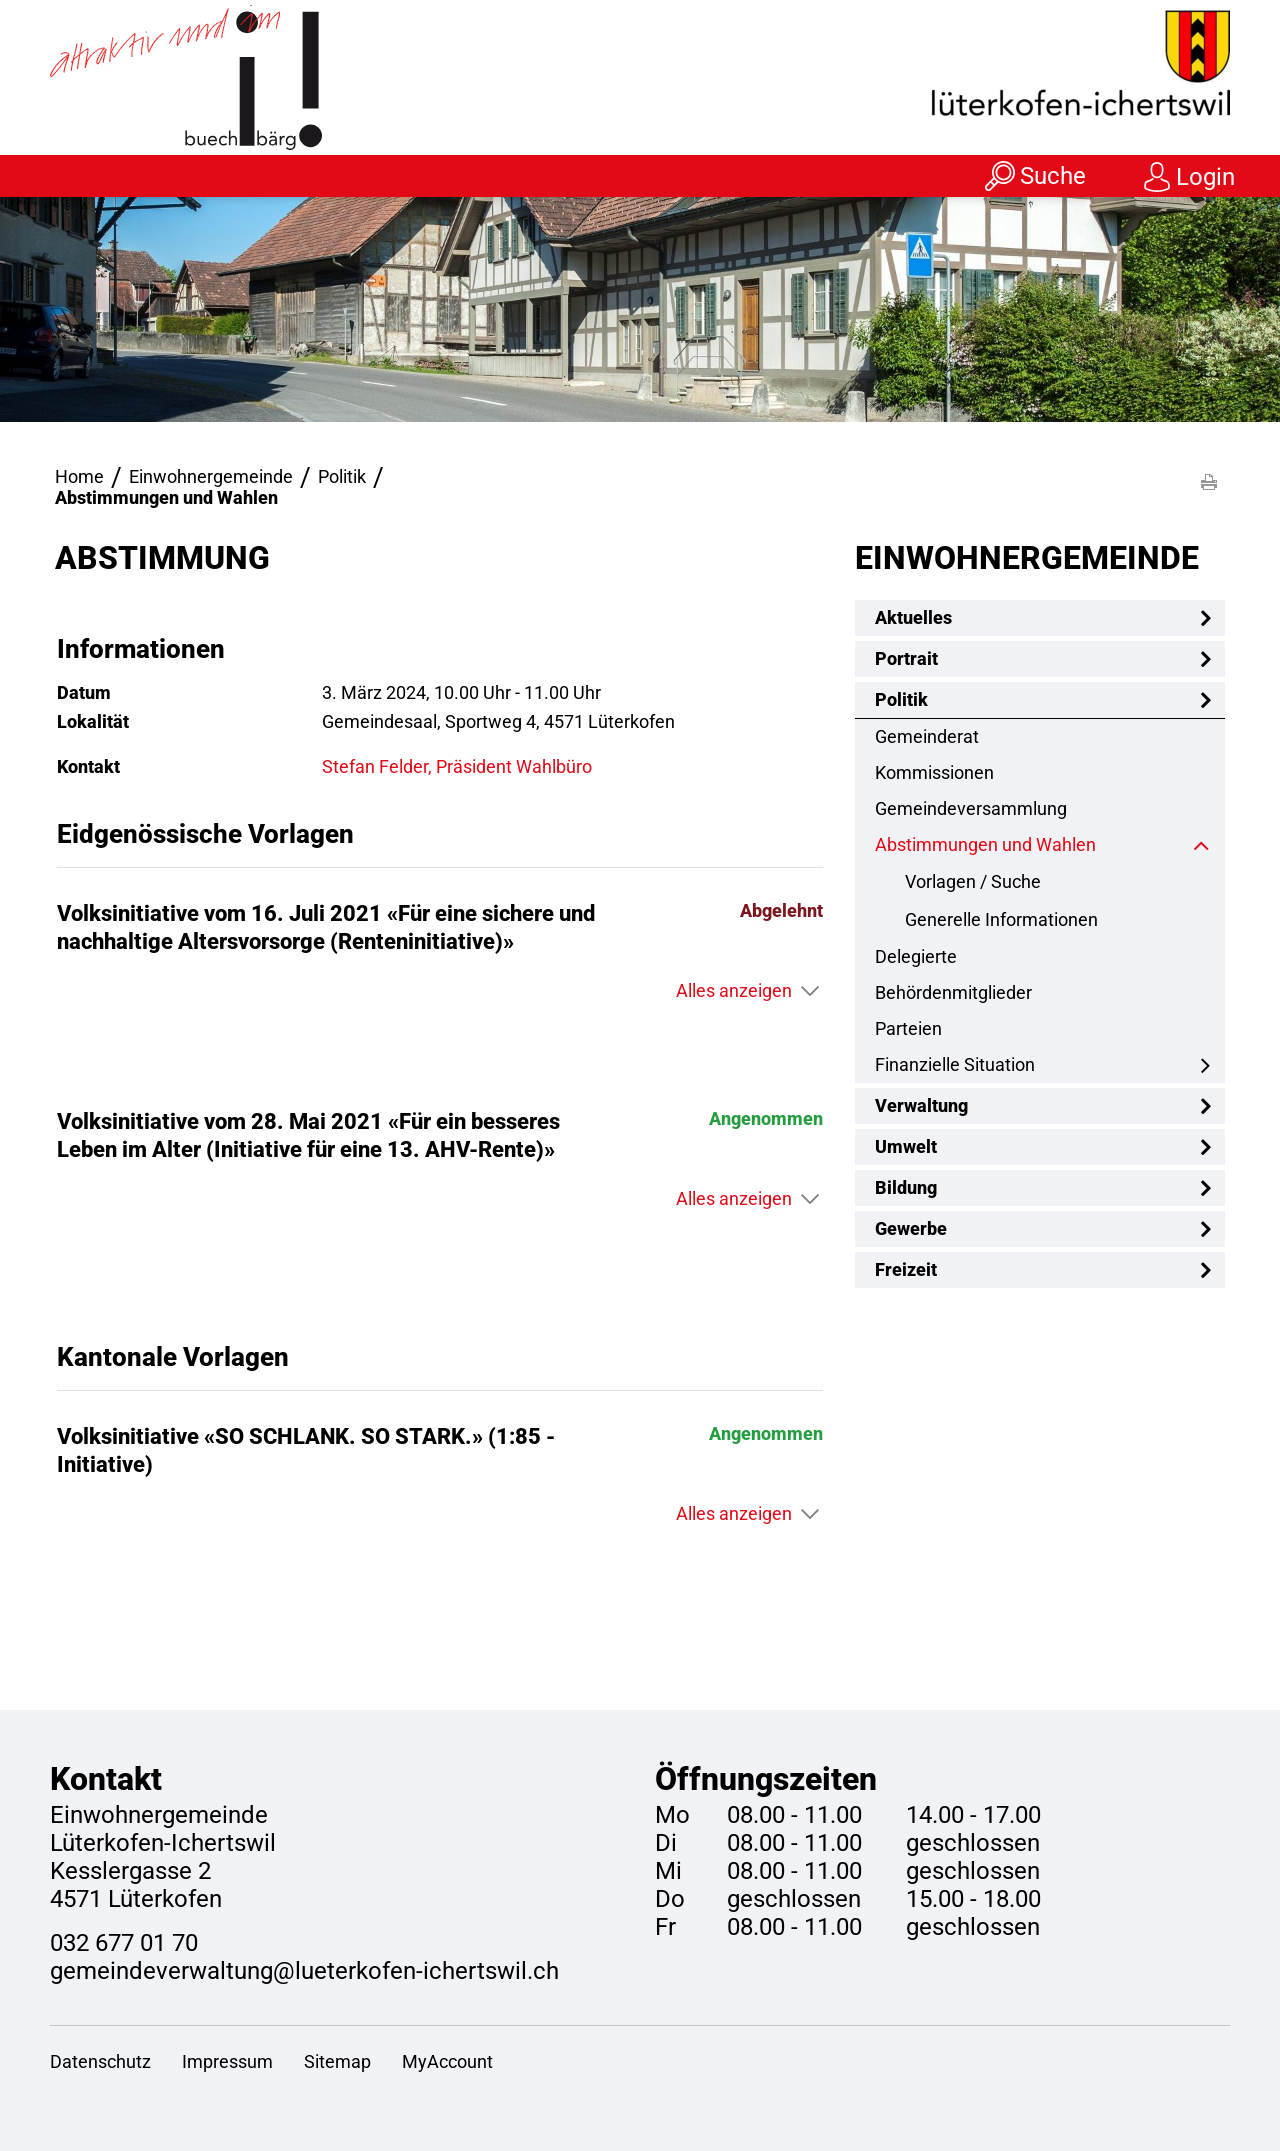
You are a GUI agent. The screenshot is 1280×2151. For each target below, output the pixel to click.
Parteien (908, 1028)
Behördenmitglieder (953, 992)
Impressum (227, 2061)
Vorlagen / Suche (973, 881)
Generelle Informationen (1001, 919)
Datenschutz (100, 2061)
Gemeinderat (927, 736)
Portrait (906, 658)
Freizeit (906, 1269)
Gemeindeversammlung (971, 808)
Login (1205, 177)
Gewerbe (911, 1228)
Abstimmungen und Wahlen (1038, 844)
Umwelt (906, 1146)
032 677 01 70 (124, 1943)
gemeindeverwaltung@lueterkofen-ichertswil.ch (304, 1971)
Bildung (906, 1187)
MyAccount (447, 2061)
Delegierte (916, 956)
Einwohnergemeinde (1027, 558)
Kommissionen (934, 772)
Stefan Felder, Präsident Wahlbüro (457, 766)
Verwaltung (921, 1105)
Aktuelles (913, 617)
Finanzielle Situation (955, 1064)
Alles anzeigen (734, 990)
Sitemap (337, 2061)
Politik (901, 699)
